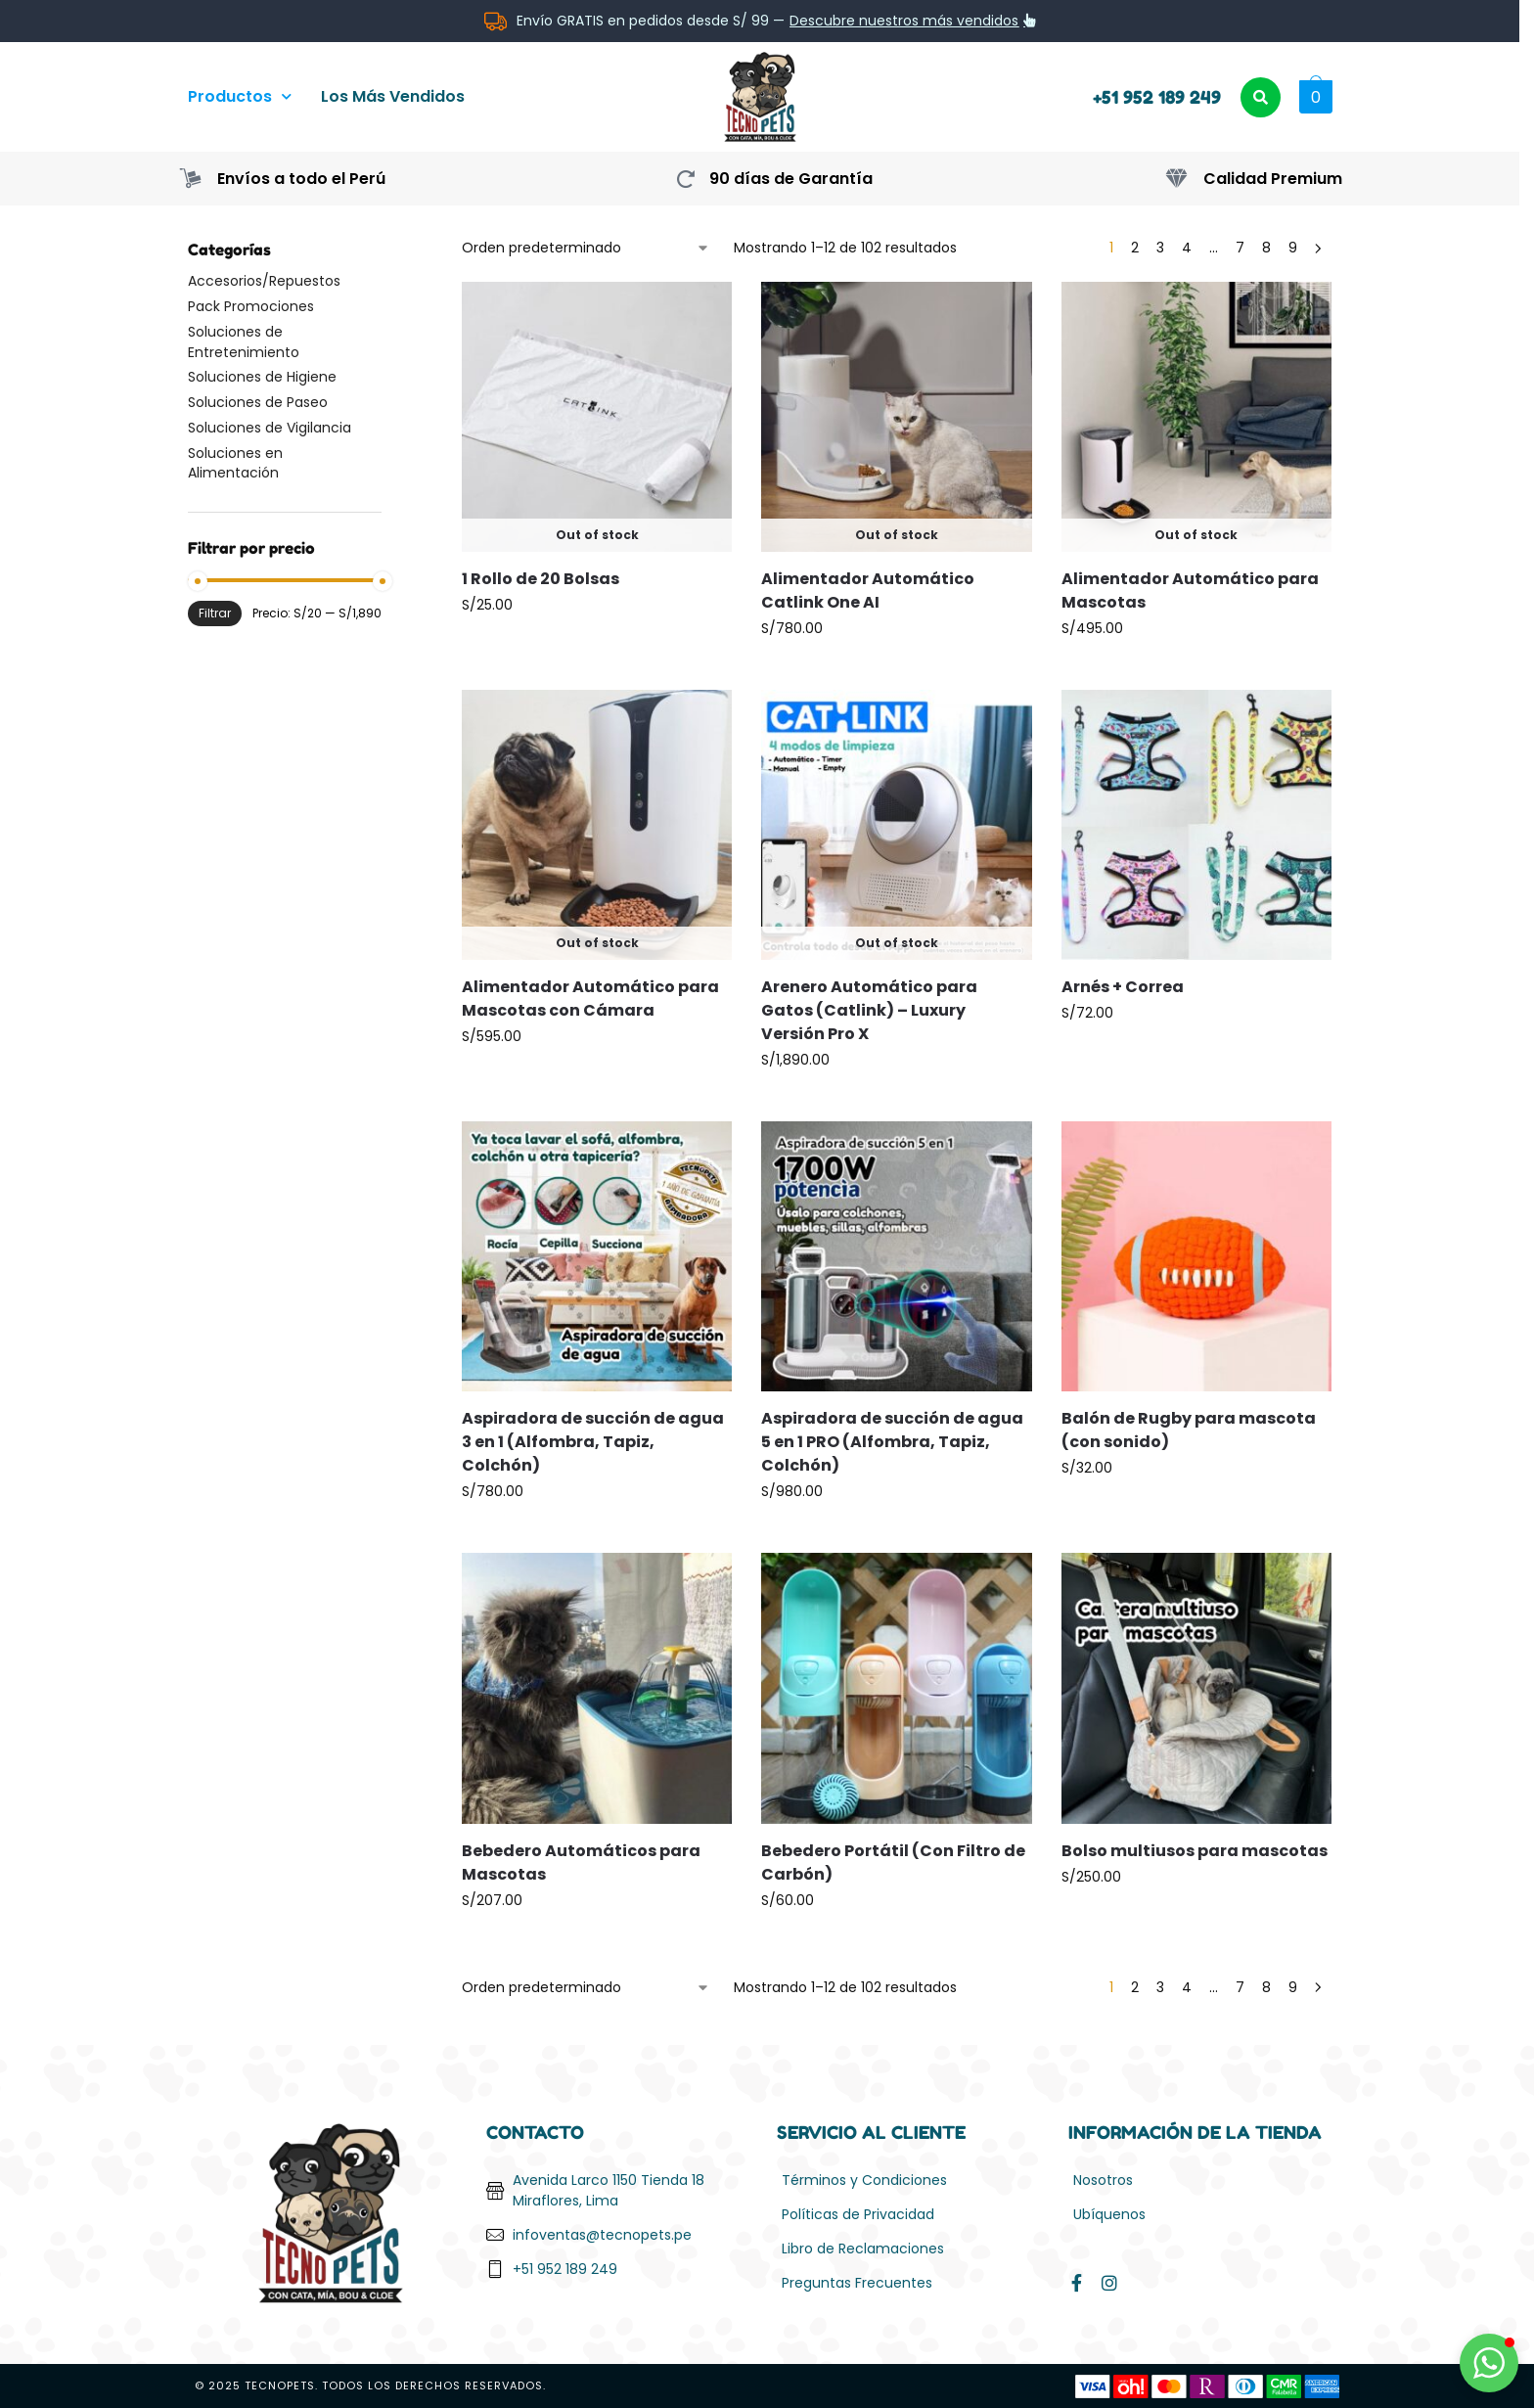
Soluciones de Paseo (258, 402)
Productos (240, 96)
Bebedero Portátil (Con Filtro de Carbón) (893, 1863)
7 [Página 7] (1240, 247)
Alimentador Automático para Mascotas (1190, 590)
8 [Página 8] (1266, 247)
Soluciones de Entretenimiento (243, 341)
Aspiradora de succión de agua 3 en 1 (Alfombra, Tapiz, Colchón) (593, 1442)
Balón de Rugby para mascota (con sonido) (1188, 1430)
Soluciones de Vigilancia (269, 427)
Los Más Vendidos (393, 96)
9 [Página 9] (1292, 247)
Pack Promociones (251, 306)
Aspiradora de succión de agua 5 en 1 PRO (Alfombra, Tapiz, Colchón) (892, 1442)
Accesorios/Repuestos (264, 281)
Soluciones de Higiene (262, 376)
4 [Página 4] (1187, 247)
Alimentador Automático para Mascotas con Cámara (590, 999)
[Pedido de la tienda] (586, 248)
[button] (1313, 97)
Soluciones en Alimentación (235, 462)
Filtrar (215, 613)
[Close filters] (387, 250)
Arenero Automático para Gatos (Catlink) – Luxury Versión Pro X (869, 1010)
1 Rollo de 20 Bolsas (540, 579)
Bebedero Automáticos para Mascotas (581, 1863)
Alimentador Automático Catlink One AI (867, 590)
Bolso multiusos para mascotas (1194, 1851)
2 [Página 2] (1135, 247)
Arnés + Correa (1122, 987)
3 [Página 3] (1160, 247)
